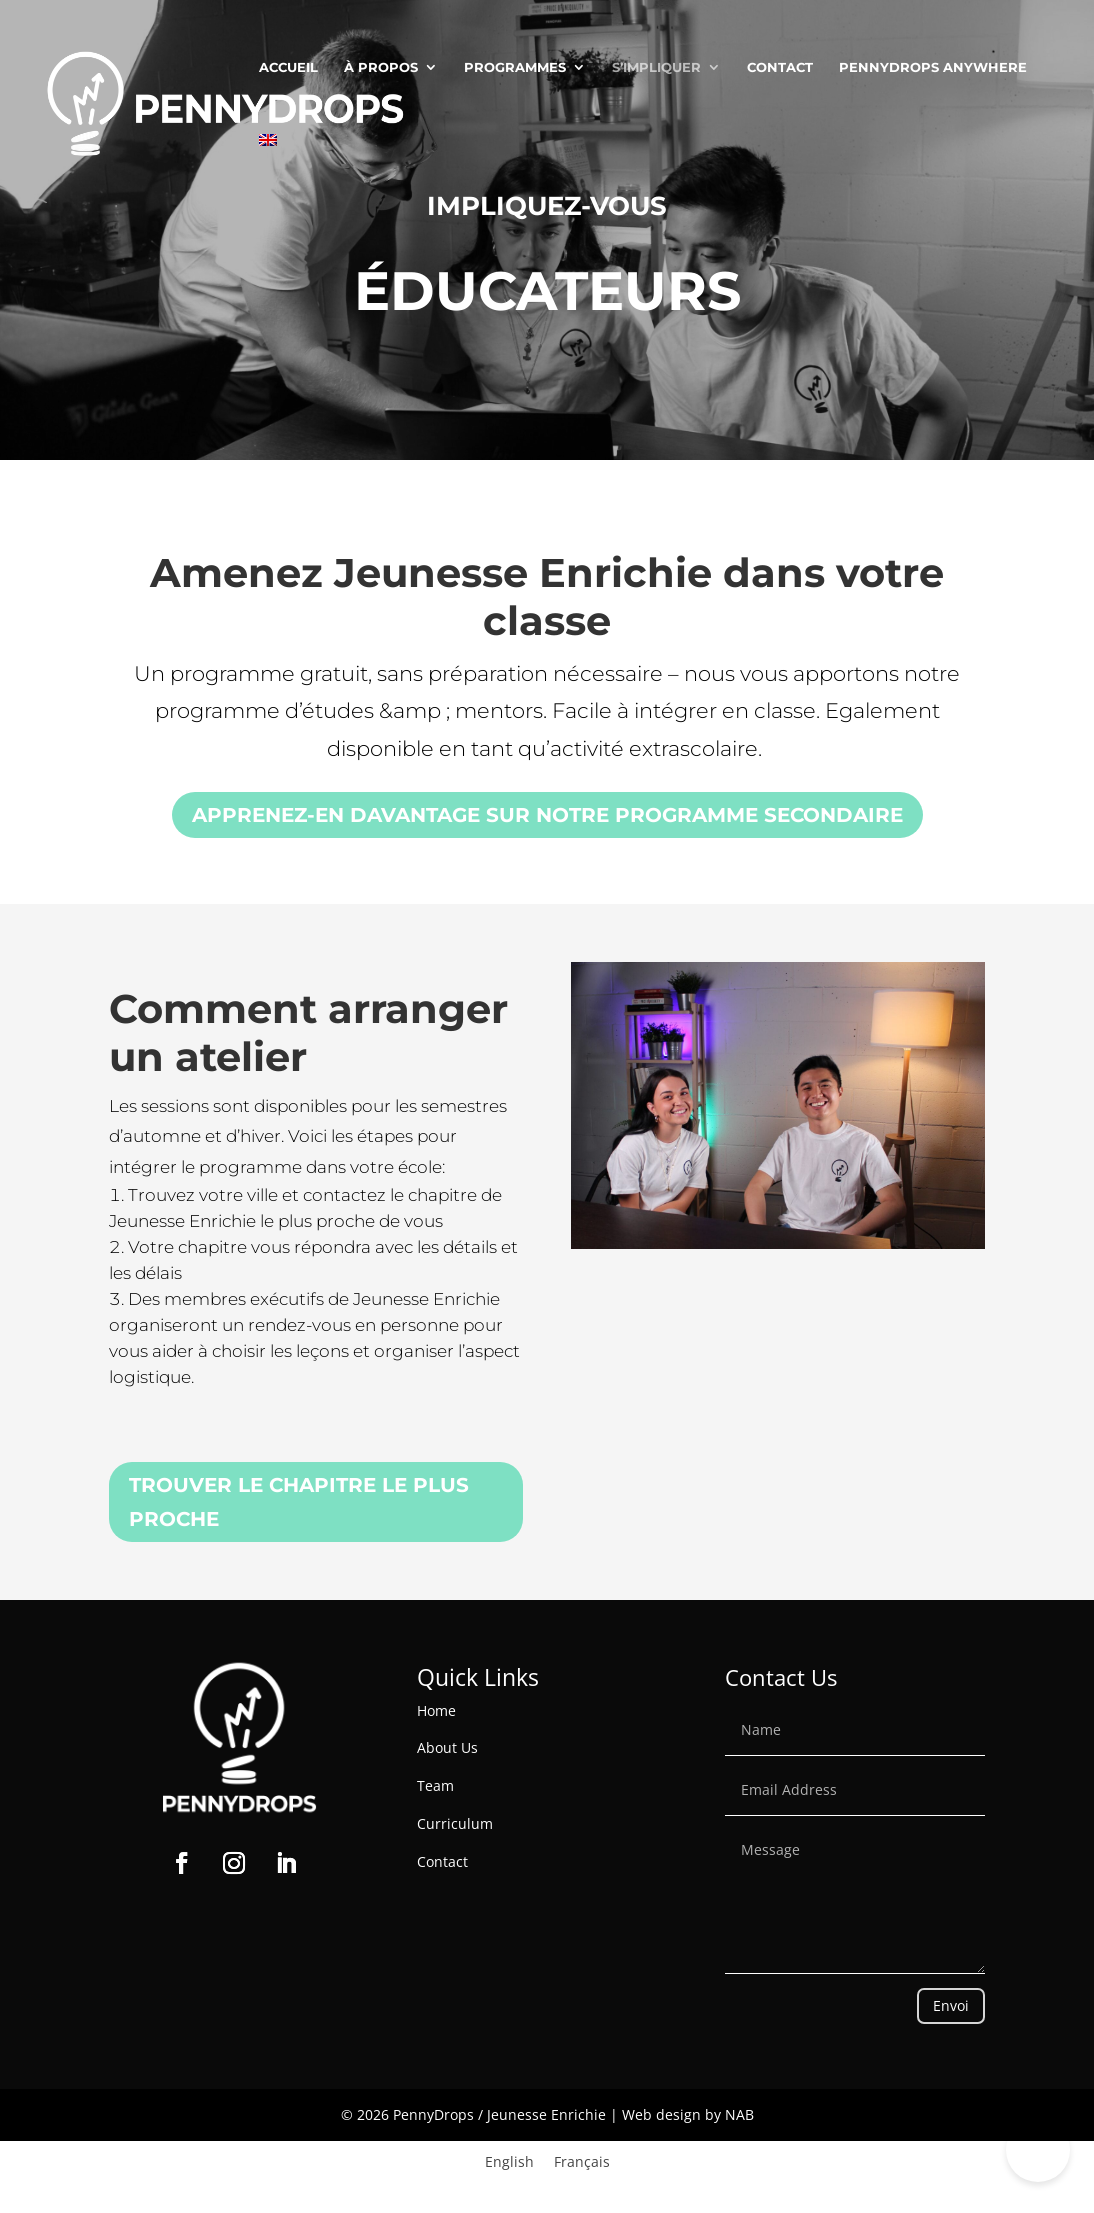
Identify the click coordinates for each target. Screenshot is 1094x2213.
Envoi (951, 2005)
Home (436, 1710)
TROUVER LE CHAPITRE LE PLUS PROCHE (299, 1502)
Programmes (515, 67)
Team (435, 1785)
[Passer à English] (509, 2162)
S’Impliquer (656, 67)
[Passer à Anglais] (268, 171)
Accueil (288, 67)
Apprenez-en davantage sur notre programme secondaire (547, 815)
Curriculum (455, 1823)
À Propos (381, 67)
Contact (780, 67)
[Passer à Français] (582, 2162)
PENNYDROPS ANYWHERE (933, 67)
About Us (447, 1747)
